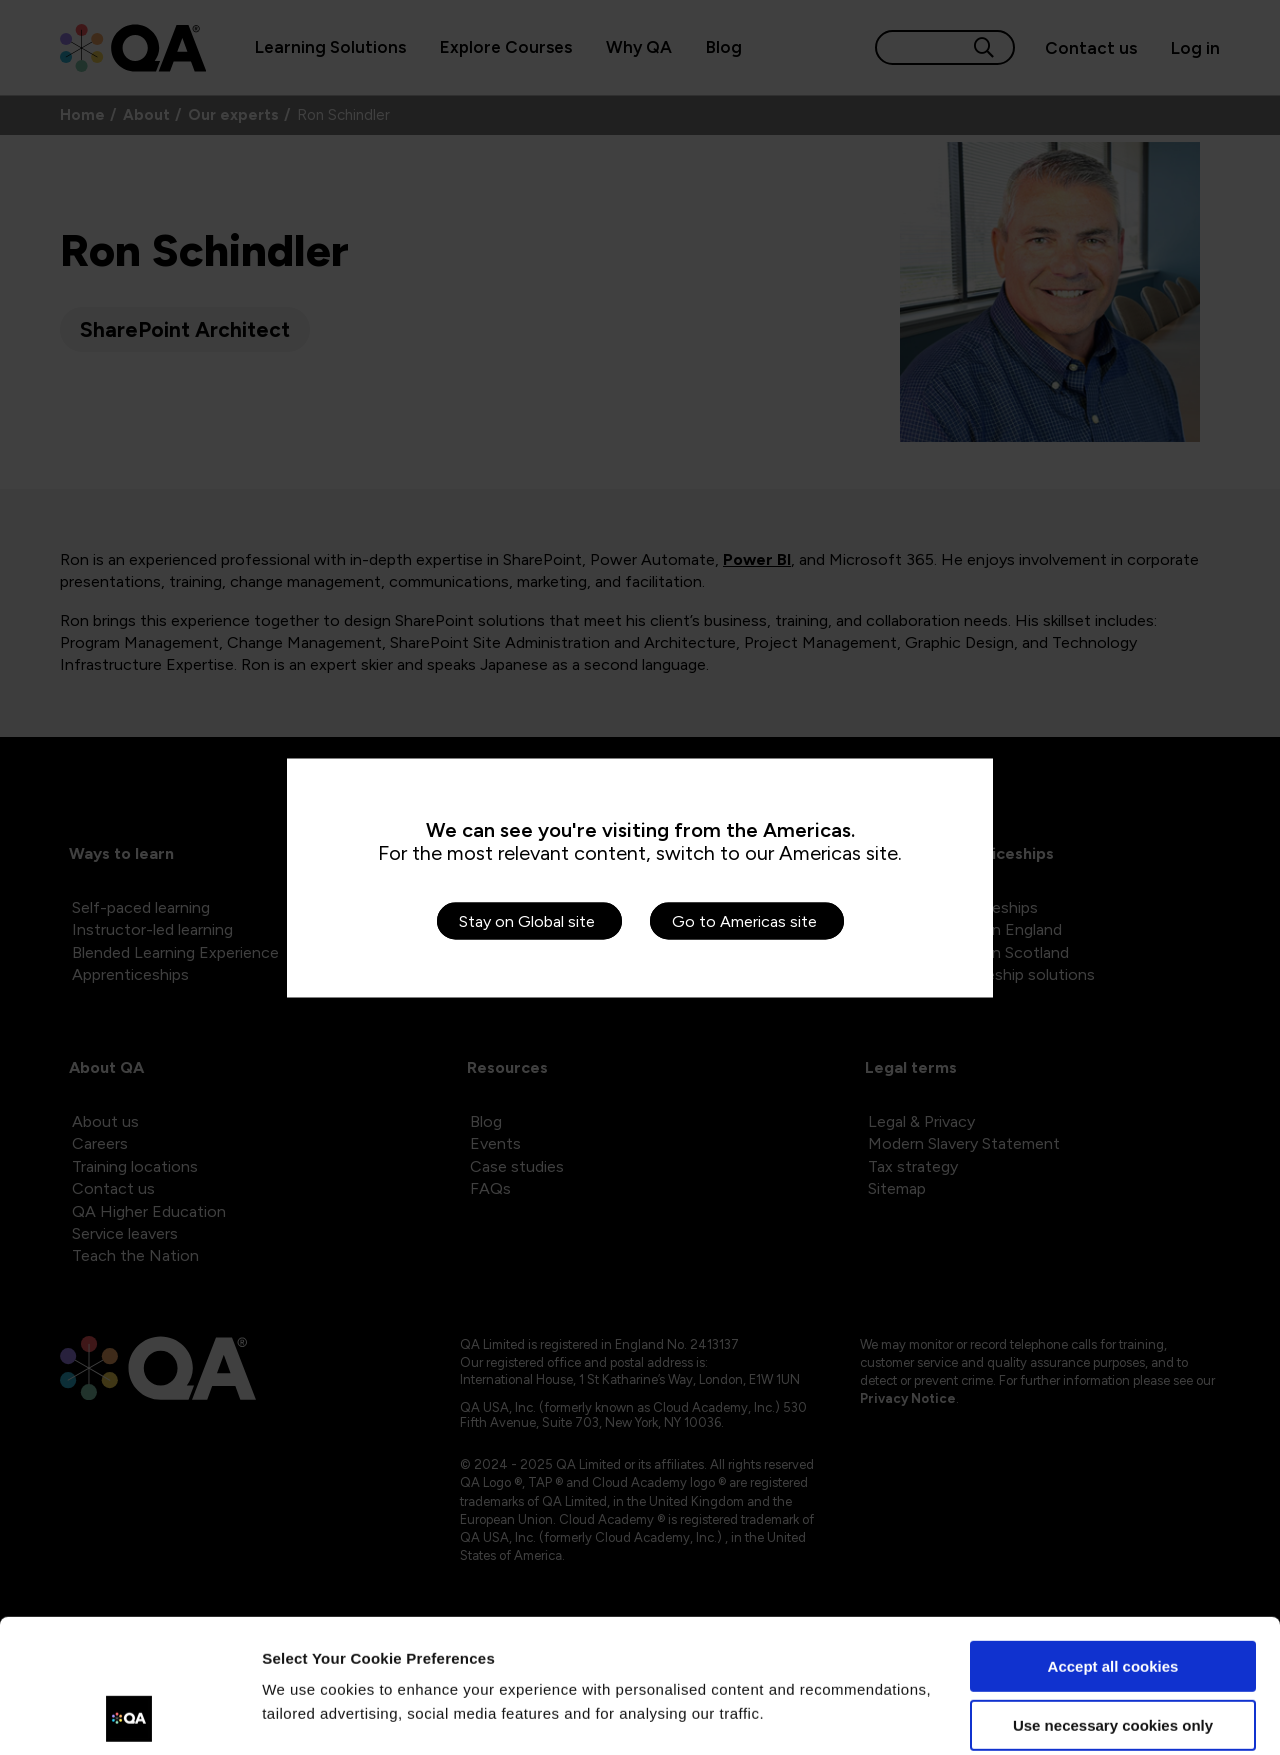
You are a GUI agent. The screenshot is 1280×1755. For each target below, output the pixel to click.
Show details (308, 1715)
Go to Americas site (744, 920)
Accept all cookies (1113, 1541)
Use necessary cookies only (1113, 1599)
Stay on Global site (527, 920)
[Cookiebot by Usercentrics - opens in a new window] (129, 1716)
